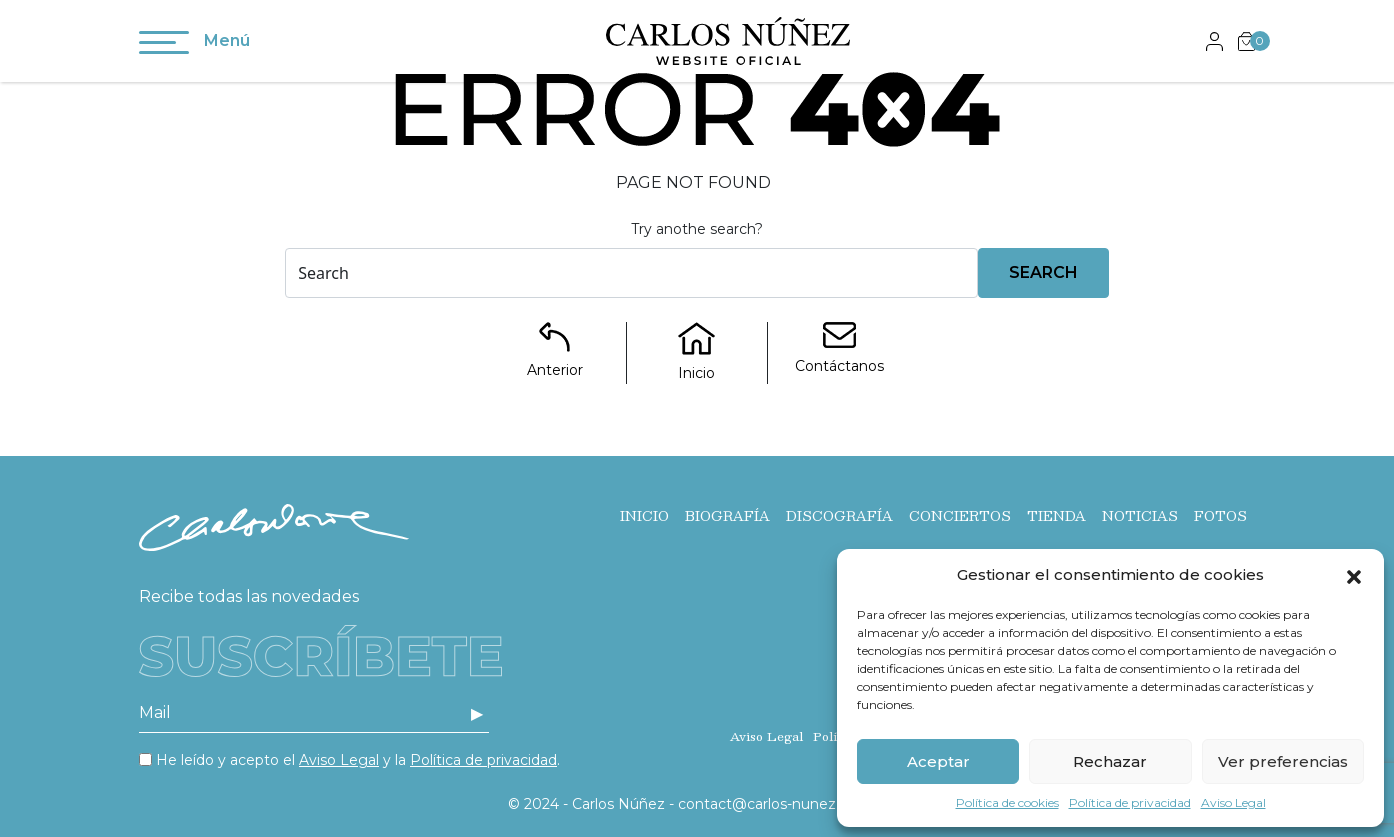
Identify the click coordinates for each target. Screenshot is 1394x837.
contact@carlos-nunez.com (774, 804)
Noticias (1140, 516)
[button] (1354, 575)
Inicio (644, 516)
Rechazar (1110, 761)
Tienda (1056, 516)
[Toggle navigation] (164, 46)
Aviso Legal (1233, 802)
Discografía (839, 516)
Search (1043, 272)
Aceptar (938, 761)
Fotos (1220, 516)
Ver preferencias (1283, 761)
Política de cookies (1007, 802)
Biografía (727, 516)
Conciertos (960, 516)
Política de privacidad (1130, 802)
